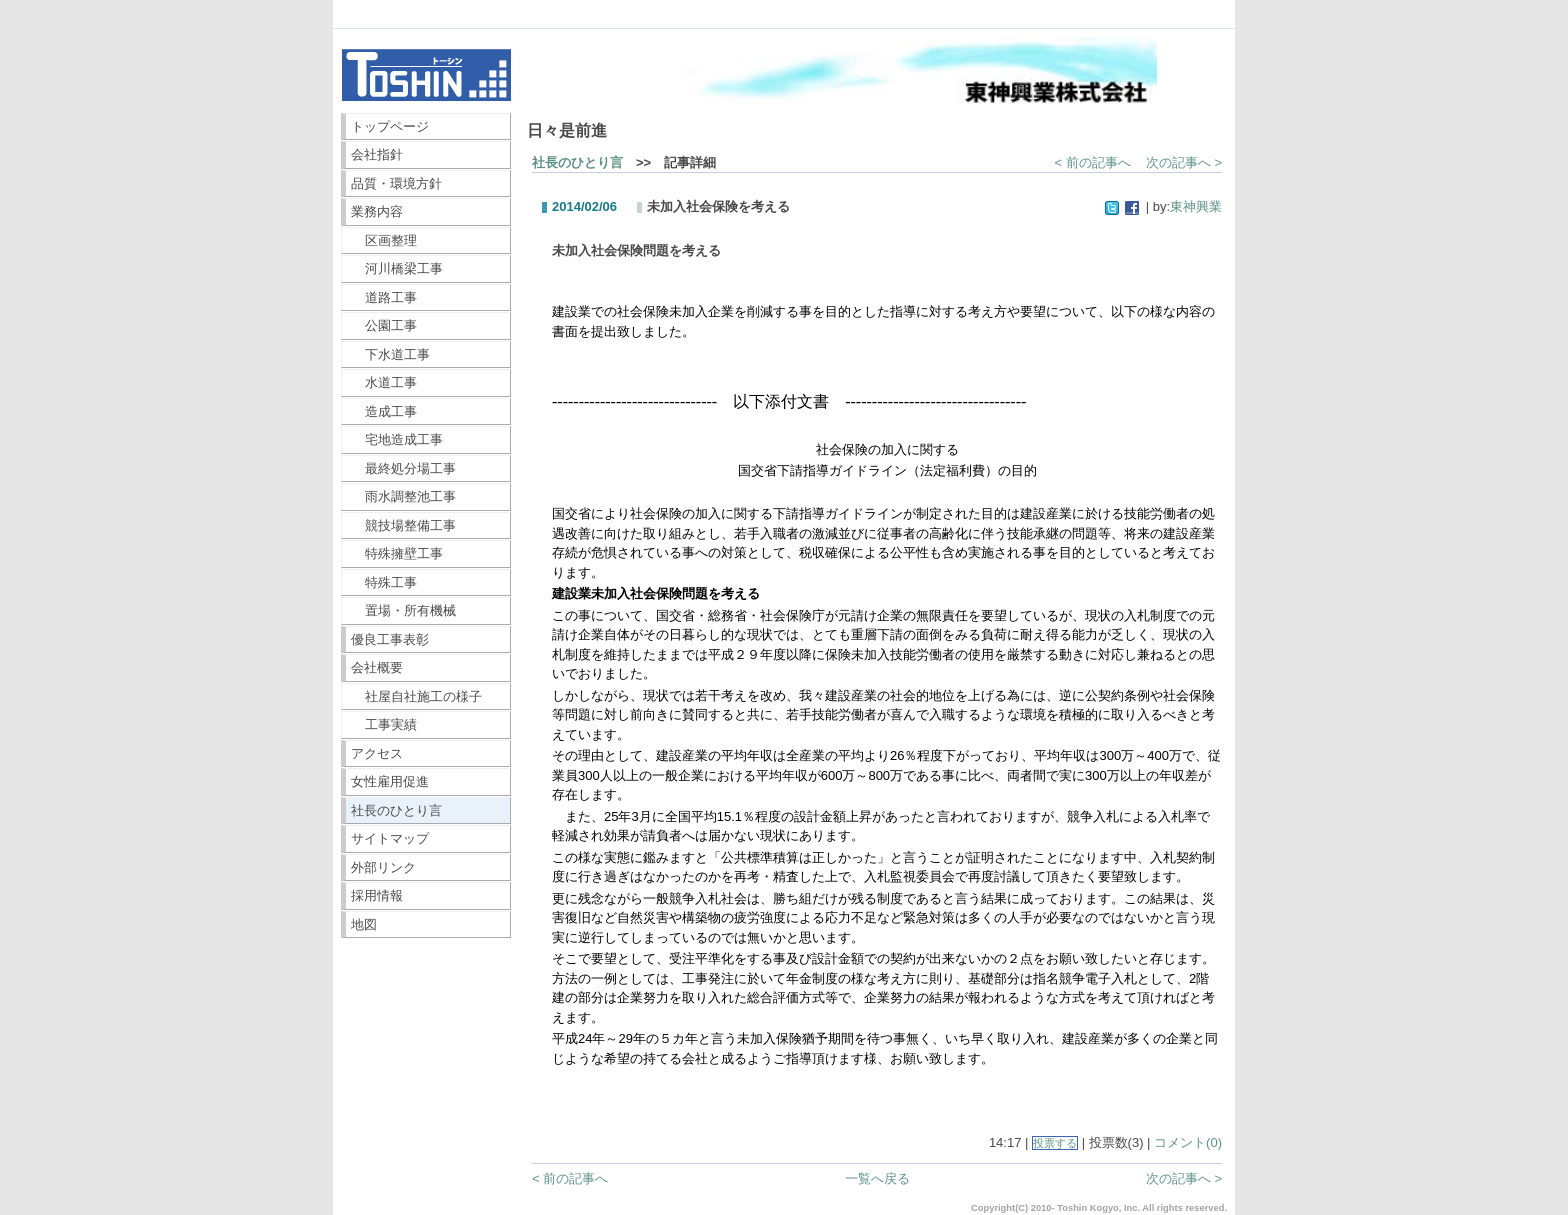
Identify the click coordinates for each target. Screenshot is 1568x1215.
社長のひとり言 (396, 810)
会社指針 (377, 154)
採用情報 (377, 895)
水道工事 (384, 382)
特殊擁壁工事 (397, 553)
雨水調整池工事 (404, 496)
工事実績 (384, 724)
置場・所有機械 (404, 610)
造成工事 (384, 411)
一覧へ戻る (877, 1178)
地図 (364, 924)
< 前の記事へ (1093, 162)
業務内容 (377, 211)
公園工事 (384, 325)
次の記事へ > (1184, 162)
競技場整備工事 (404, 525)
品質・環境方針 (396, 183)
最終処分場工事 (404, 468)
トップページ (390, 126)
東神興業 (1196, 206)
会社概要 (377, 667)
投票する (1055, 1143)
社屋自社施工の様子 (417, 696)
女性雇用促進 (390, 781)
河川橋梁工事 (397, 268)
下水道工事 (391, 354)
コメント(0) (1188, 1142)
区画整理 (384, 240)
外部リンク (383, 867)
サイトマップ (390, 838)
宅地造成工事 (397, 439)
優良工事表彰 (390, 639)
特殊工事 (384, 582)
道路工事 (384, 297)
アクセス (377, 753)
